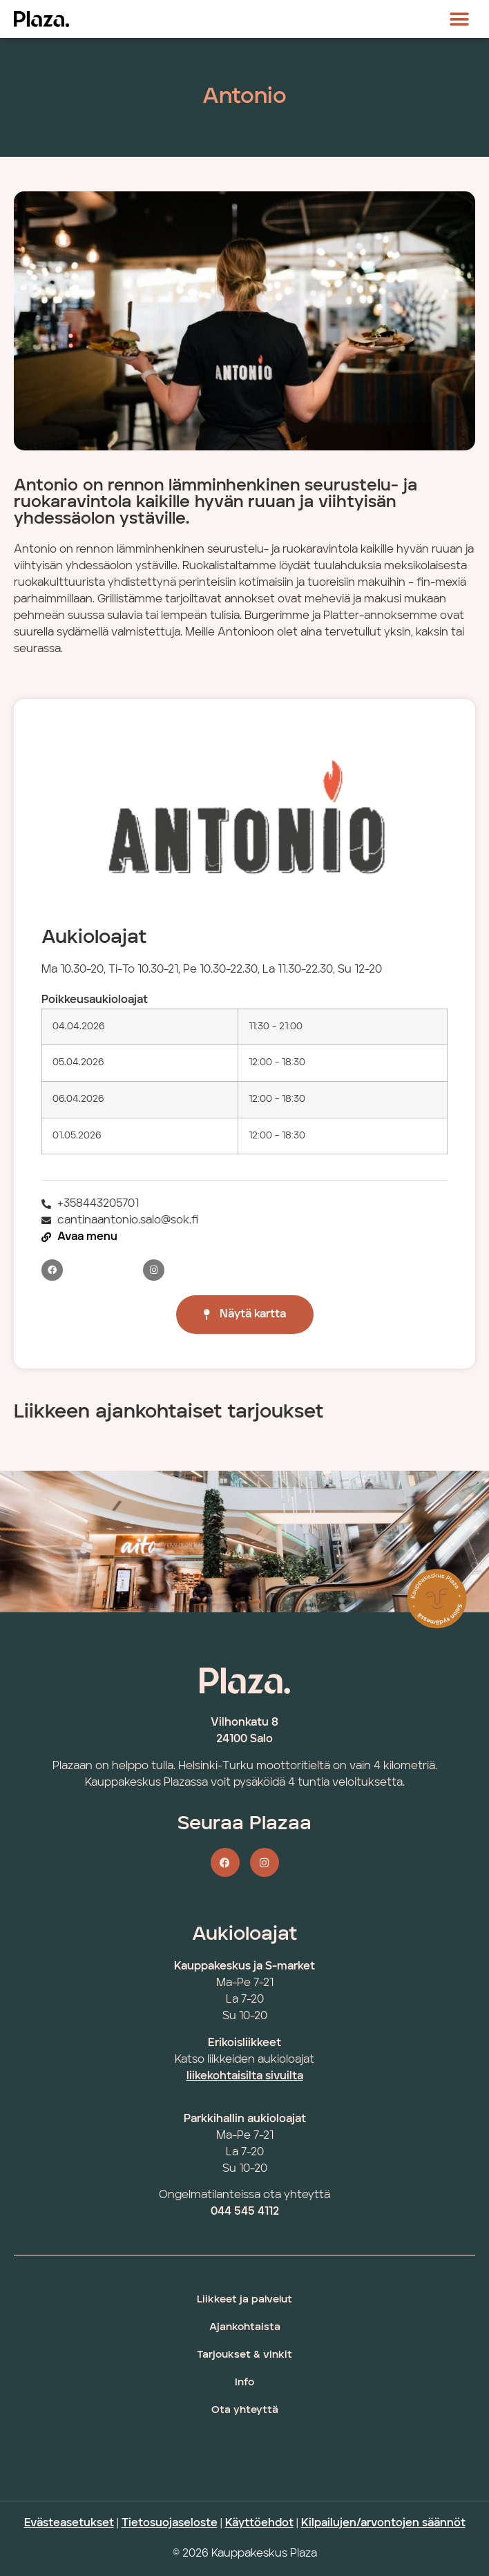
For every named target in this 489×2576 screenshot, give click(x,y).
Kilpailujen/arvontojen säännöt (383, 2523)
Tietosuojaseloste (170, 2523)
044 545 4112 (245, 2211)
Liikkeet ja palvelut (244, 2300)
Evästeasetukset (69, 2523)
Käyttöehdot (259, 2523)
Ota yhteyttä (244, 2410)
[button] (459, 19)
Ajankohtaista (244, 2327)
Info (244, 2383)
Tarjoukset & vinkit (244, 2355)
